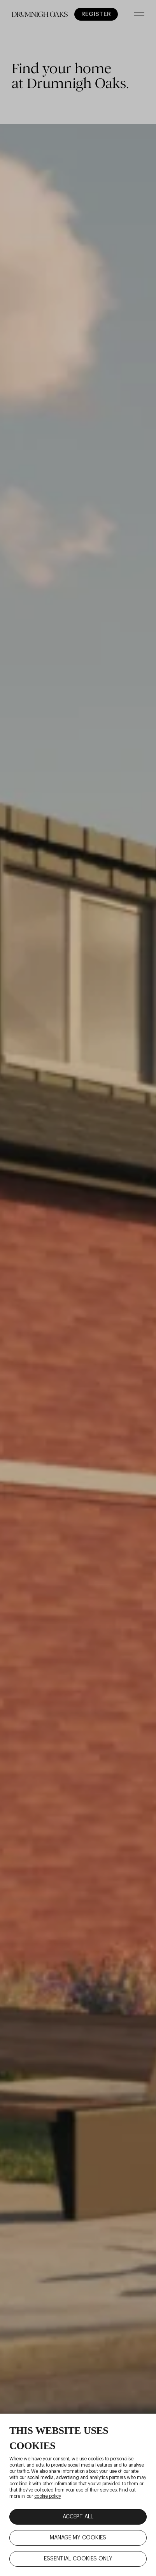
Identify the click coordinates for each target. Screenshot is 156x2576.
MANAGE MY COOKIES (78, 2538)
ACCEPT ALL (78, 2517)
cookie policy (47, 2496)
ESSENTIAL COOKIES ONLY (78, 2559)
